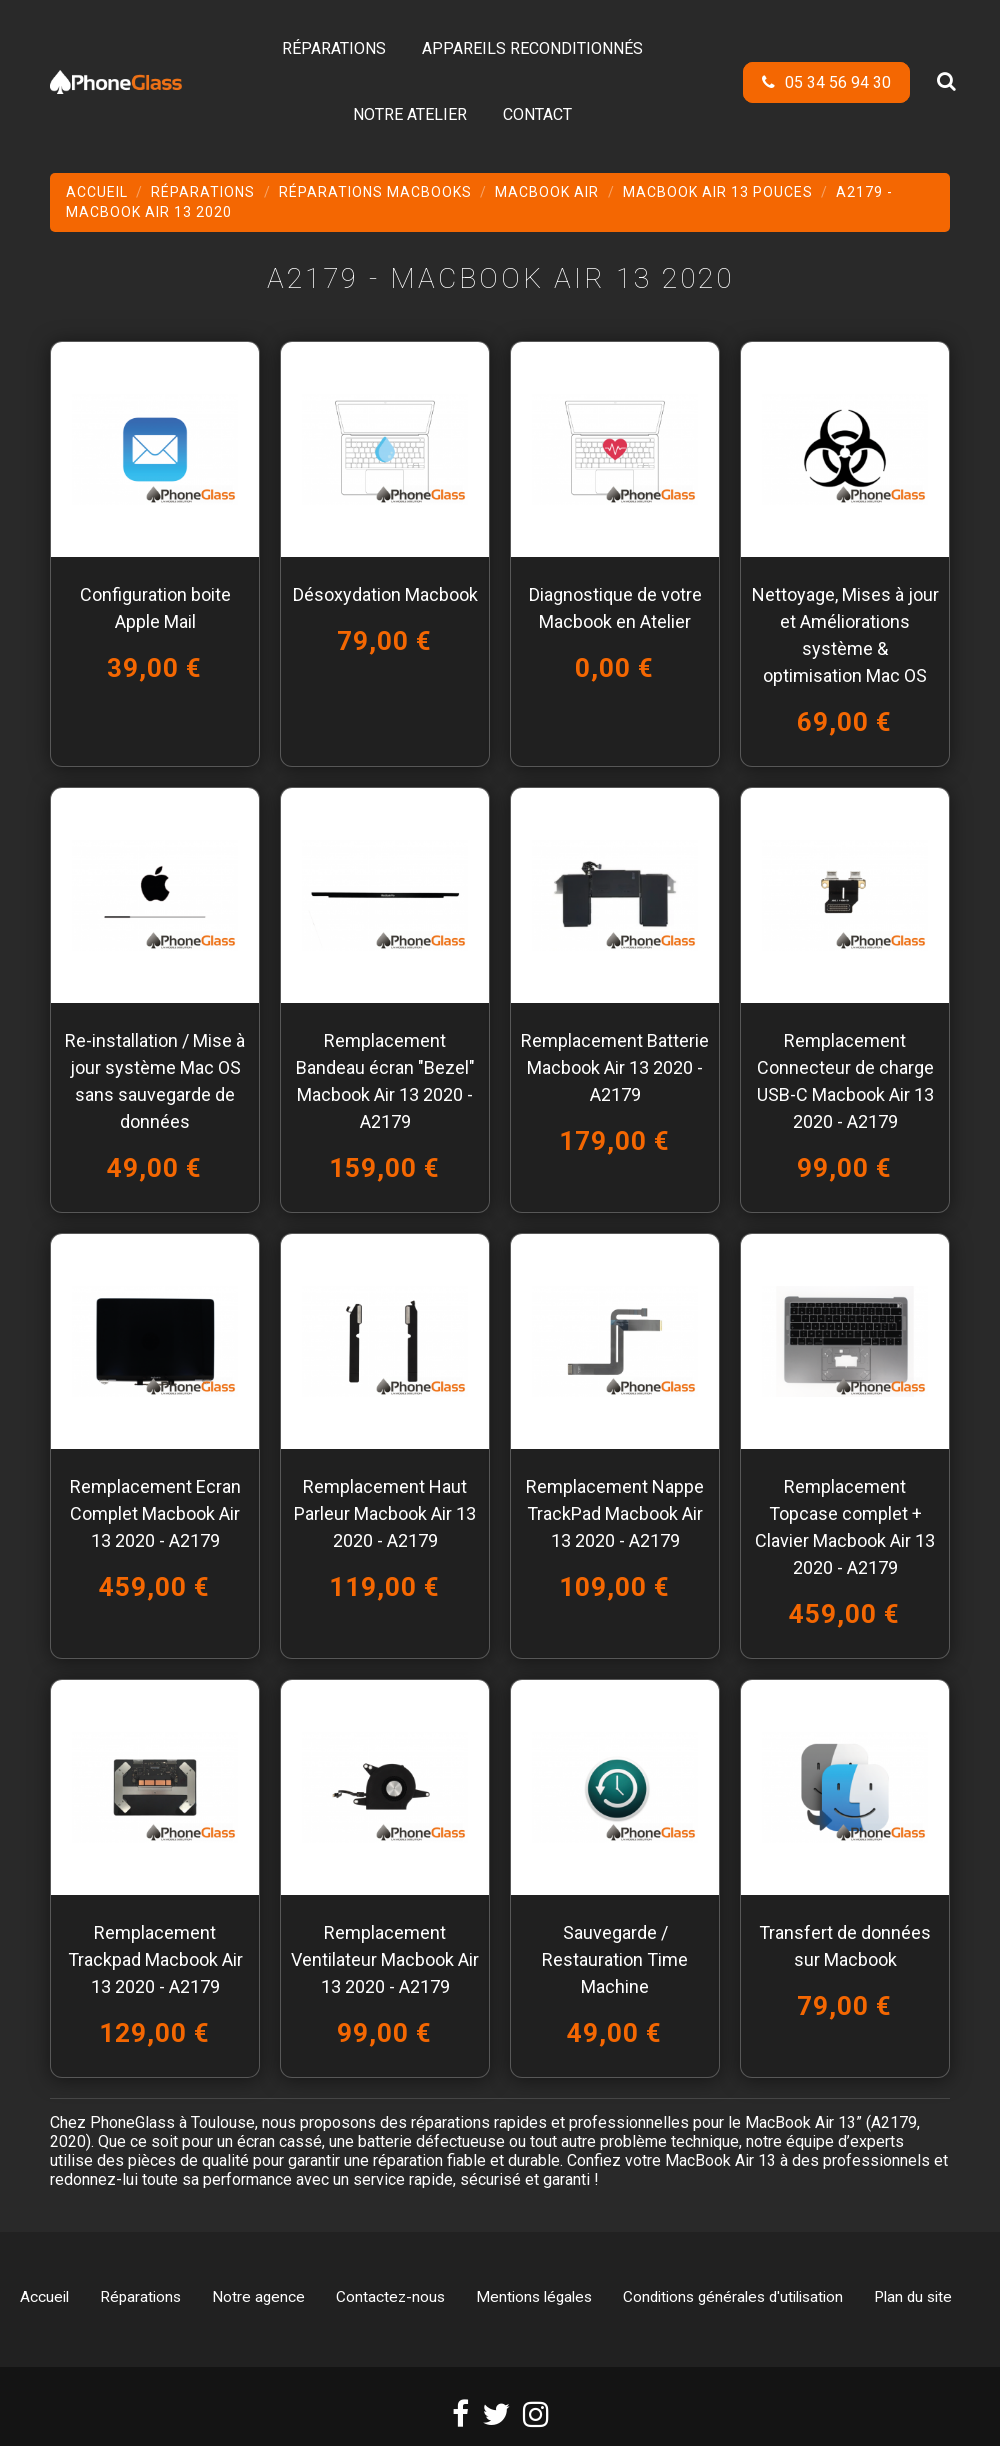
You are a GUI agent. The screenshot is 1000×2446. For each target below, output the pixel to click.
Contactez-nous (390, 2297)
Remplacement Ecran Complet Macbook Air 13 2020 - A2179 (155, 1513)
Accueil (44, 2297)
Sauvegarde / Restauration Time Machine (615, 1959)
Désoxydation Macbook (385, 594)
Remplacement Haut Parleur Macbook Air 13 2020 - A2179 (385, 1513)
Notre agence (258, 2297)
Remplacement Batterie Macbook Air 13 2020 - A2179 (615, 1067)
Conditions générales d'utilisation (733, 2297)
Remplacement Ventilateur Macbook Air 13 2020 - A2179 (385, 1959)
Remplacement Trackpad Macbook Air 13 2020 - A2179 (155, 1959)
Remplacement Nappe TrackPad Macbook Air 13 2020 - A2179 (615, 1513)
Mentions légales (534, 2297)
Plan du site (913, 2297)
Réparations (140, 2297)
